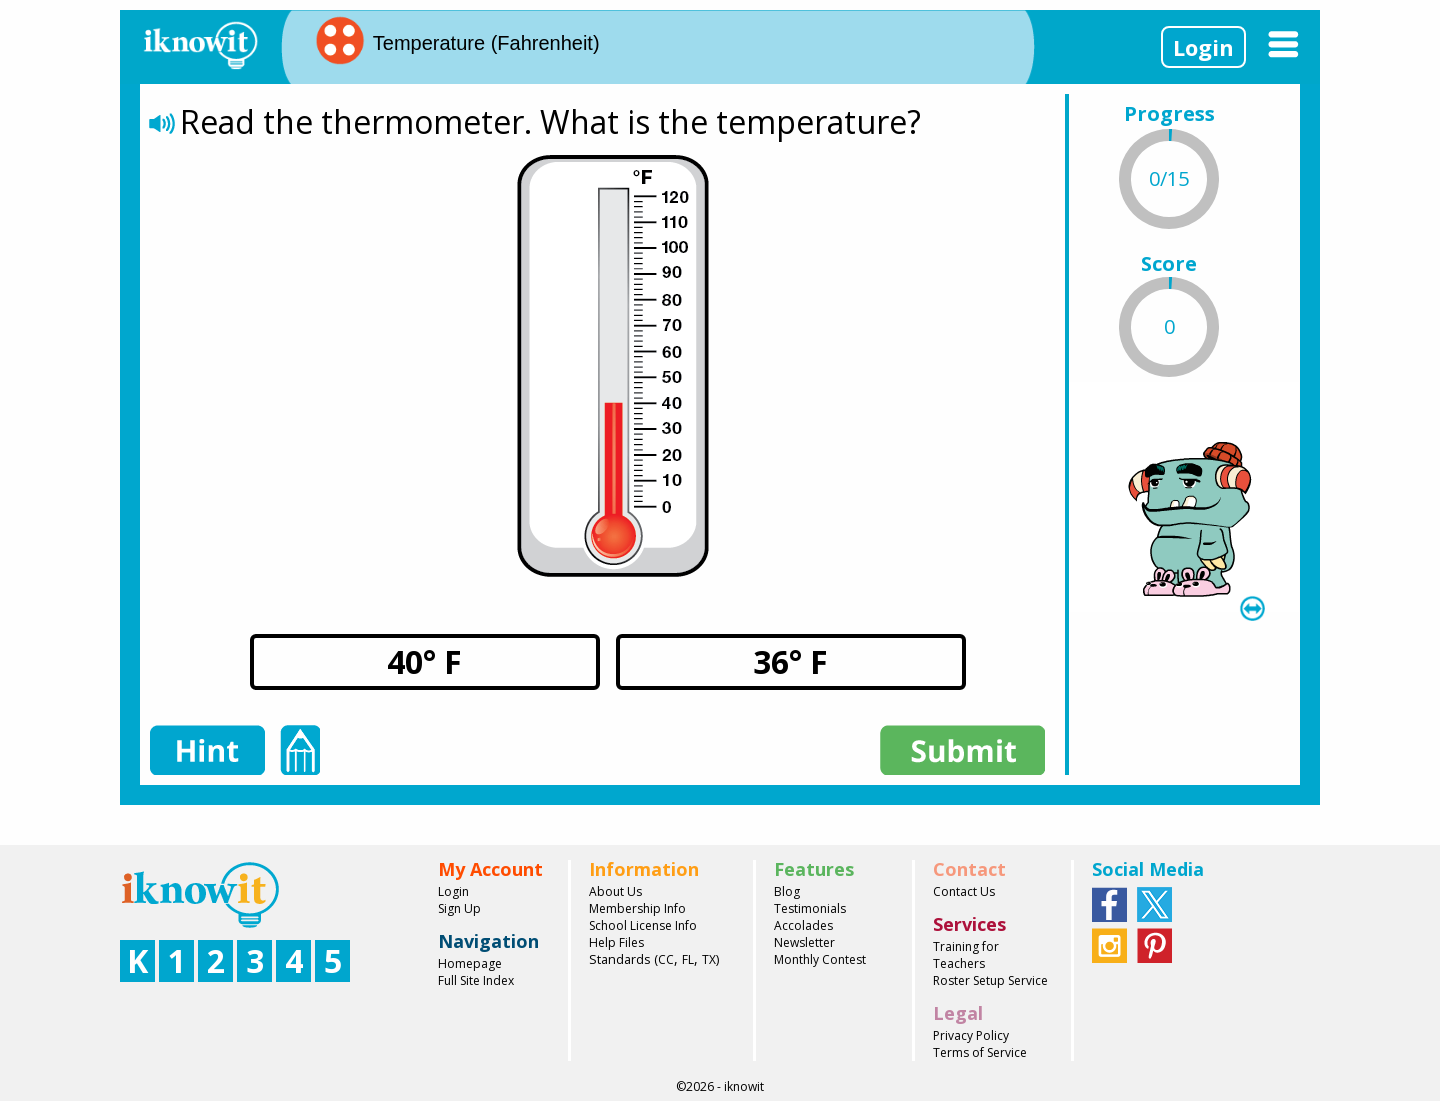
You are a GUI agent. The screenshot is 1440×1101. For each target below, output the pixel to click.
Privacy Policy (971, 1035)
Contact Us (964, 891)
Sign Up (459, 908)
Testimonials (810, 908)
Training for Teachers (966, 955)
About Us (615, 891)
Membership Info (637, 908)
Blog (787, 891)
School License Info (643, 925)
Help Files (616, 942)
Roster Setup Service (990, 980)
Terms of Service (980, 1052)
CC (666, 959)
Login (1203, 47)
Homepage (470, 963)
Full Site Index (476, 980)
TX (709, 959)
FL (688, 959)
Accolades (803, 925)
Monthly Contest (820, 959)
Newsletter (804, 942)
